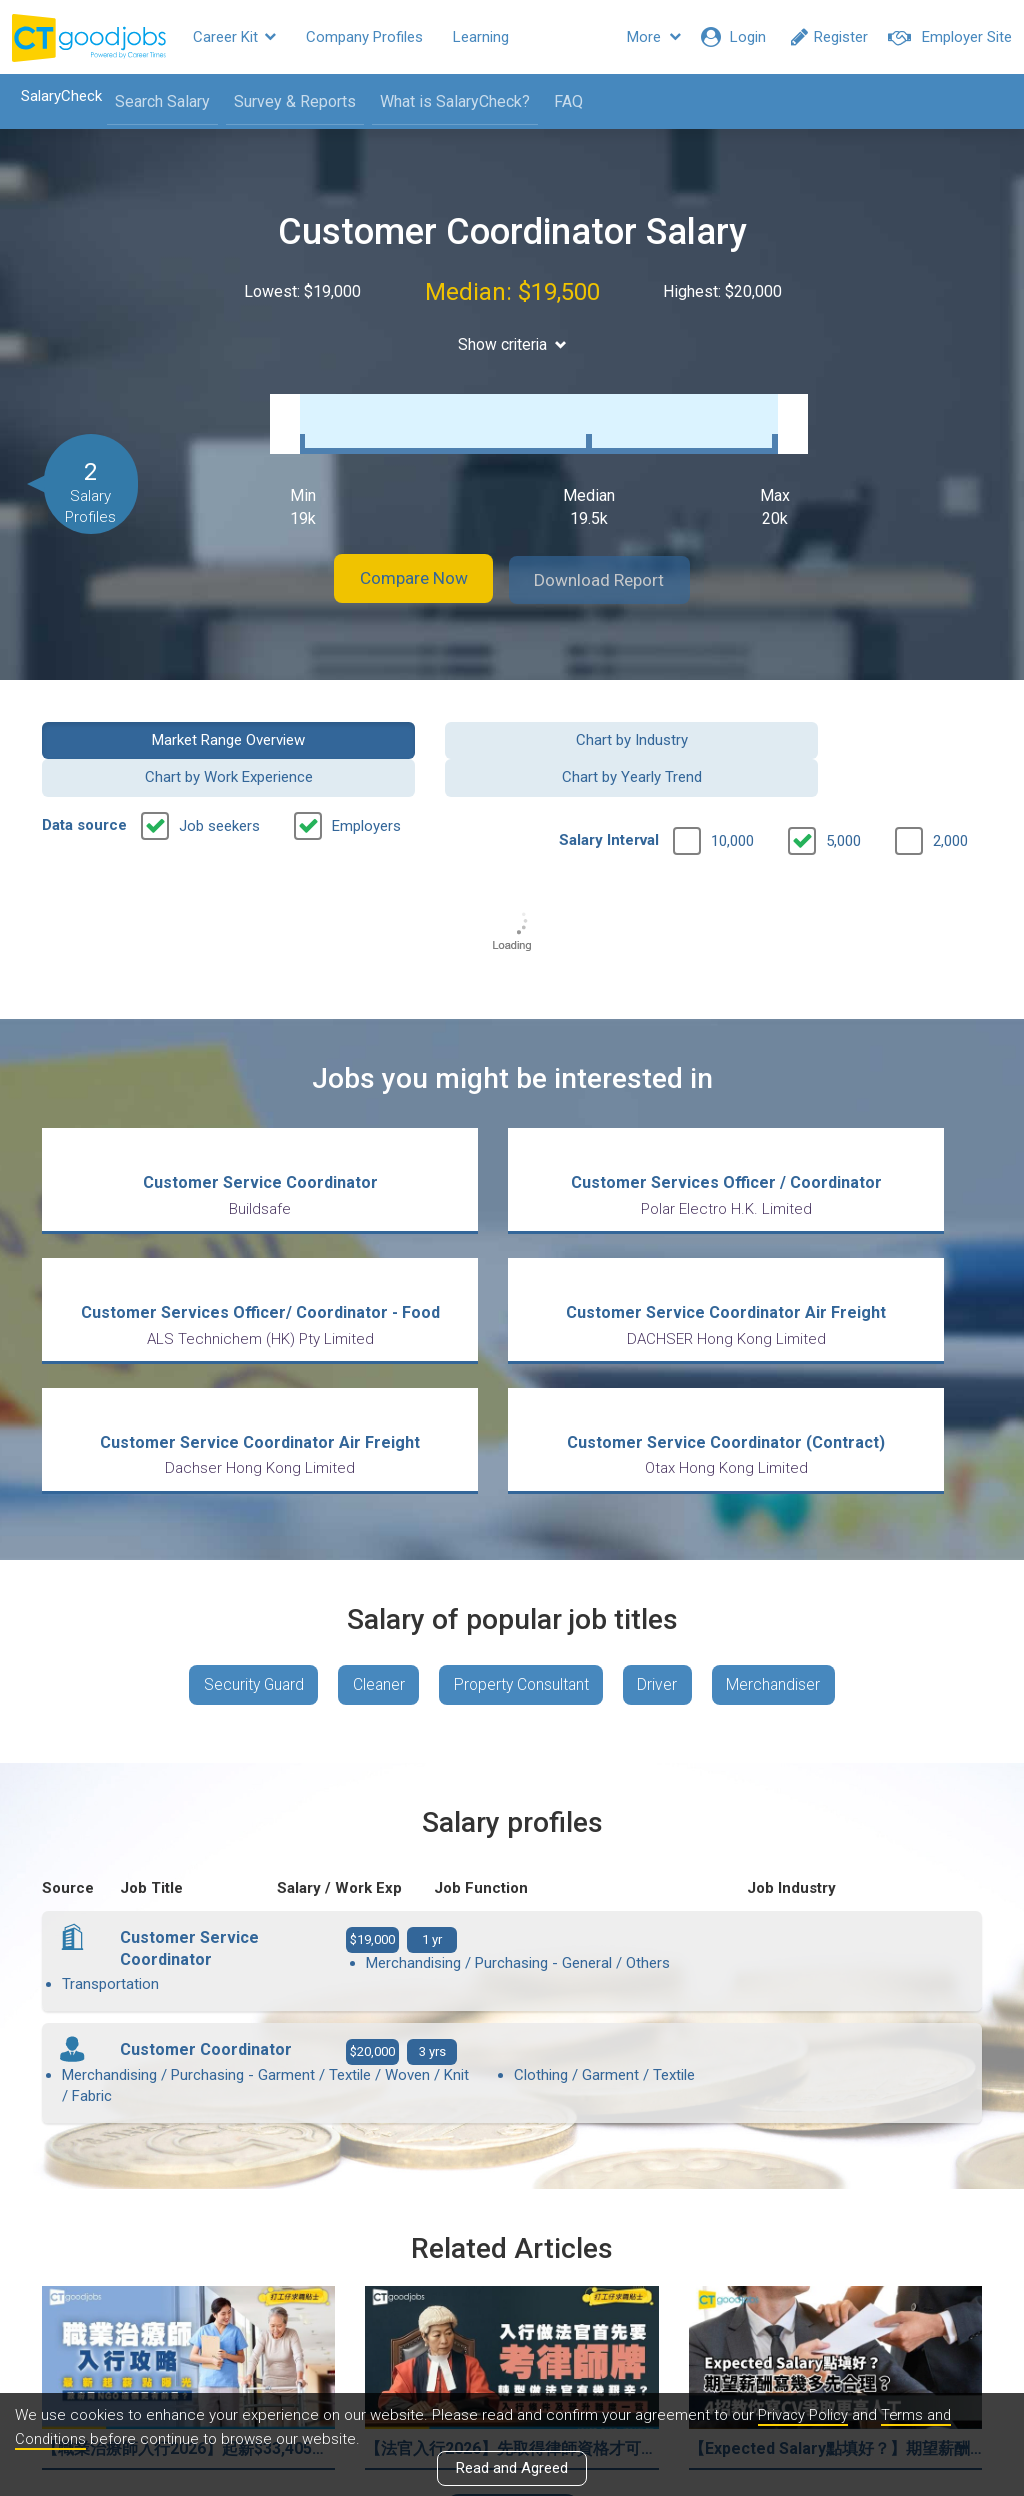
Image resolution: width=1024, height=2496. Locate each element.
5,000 (843, 782)
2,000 (950, 782)
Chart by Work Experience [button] (633, 718)
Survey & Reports (289, 101)
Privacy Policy (804, 2415)
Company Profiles (364, 37)
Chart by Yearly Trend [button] (876, 718)
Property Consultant (522, 1501)
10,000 (732, 782)
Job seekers (219, 767)
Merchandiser (783, 1501)
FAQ (562, 101)
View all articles (512, 2281)
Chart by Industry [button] (391, 718)
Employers (366, 767)
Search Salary (156, 101)
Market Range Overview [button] (148, 718)
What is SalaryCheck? (449, 101)
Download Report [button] (612, 559)
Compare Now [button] (402, 559)
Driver (664, 1501)
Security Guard (244, 1501)
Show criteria (512, 344)
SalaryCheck (55, 96)
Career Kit (234, 37)
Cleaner (374, 1501)
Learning (481, 37)
